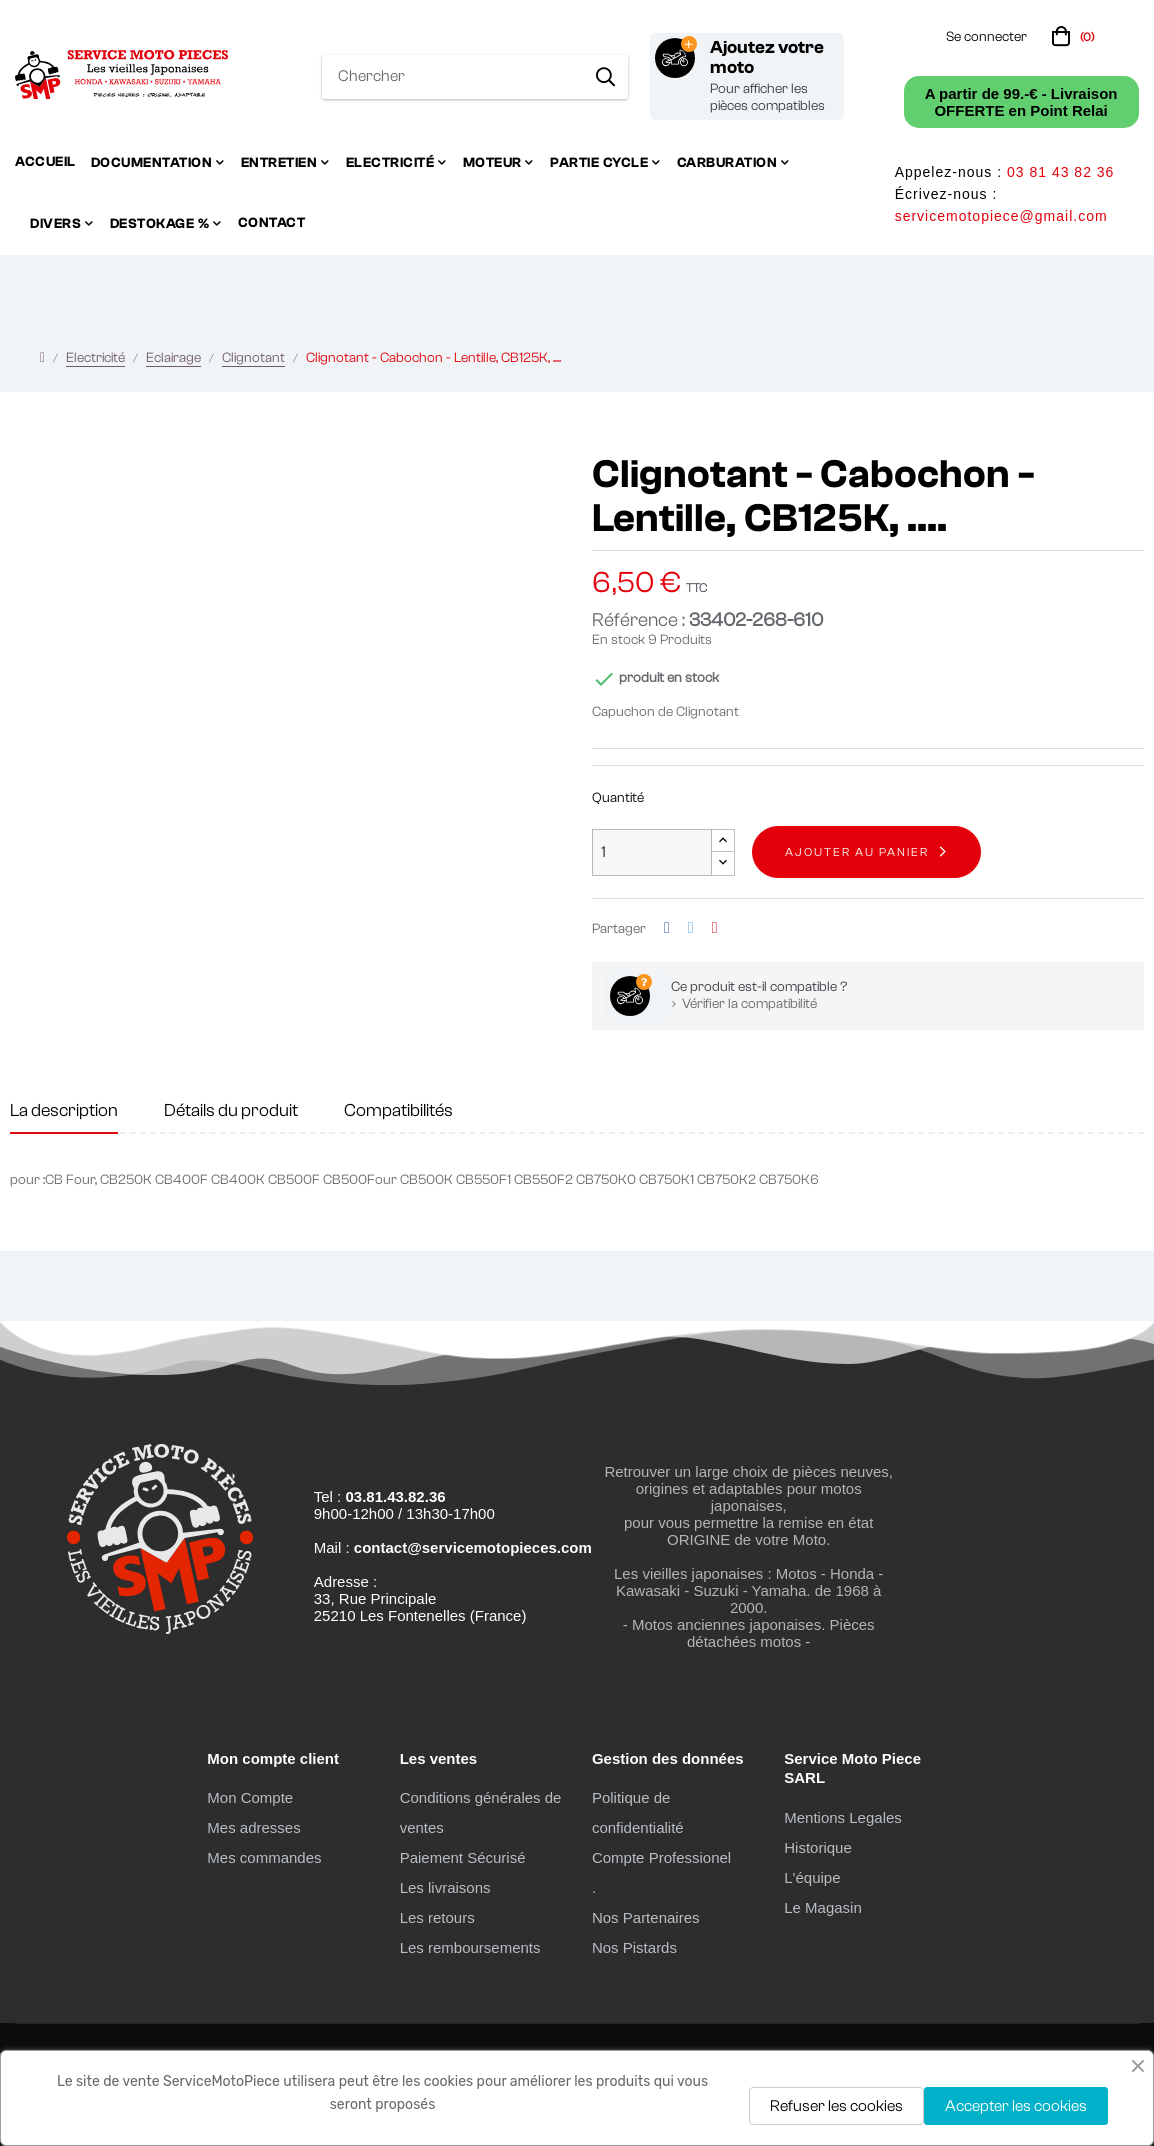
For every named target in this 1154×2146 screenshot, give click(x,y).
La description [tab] (64, 1110)
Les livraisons (445, 1887)
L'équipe (812, 1877)
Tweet (691, 928)
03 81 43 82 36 (1060, 172)
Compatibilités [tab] (398, 1110)
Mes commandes (264, 1857)
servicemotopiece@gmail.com (1001, 216)
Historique (818, 1847)
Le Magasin (823, 1907)
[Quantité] (652, 852)
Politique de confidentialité (638, 1812)
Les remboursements (470, 1947)
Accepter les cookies (1016, 2106)
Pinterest (715, 928)
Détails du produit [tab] (231, 1110)
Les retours (437, 1917)
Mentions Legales (843, 1817)
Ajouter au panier (857, 852)
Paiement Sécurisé (463, 1857)
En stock (618, 640)
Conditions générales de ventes (481, 1812)
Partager (667, 928)
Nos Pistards (634, 1947)
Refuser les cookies (836, 2106)
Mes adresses (253, 1827)
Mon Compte (250, 1797)
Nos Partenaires (646, 1917)
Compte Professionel (661, 1857)
